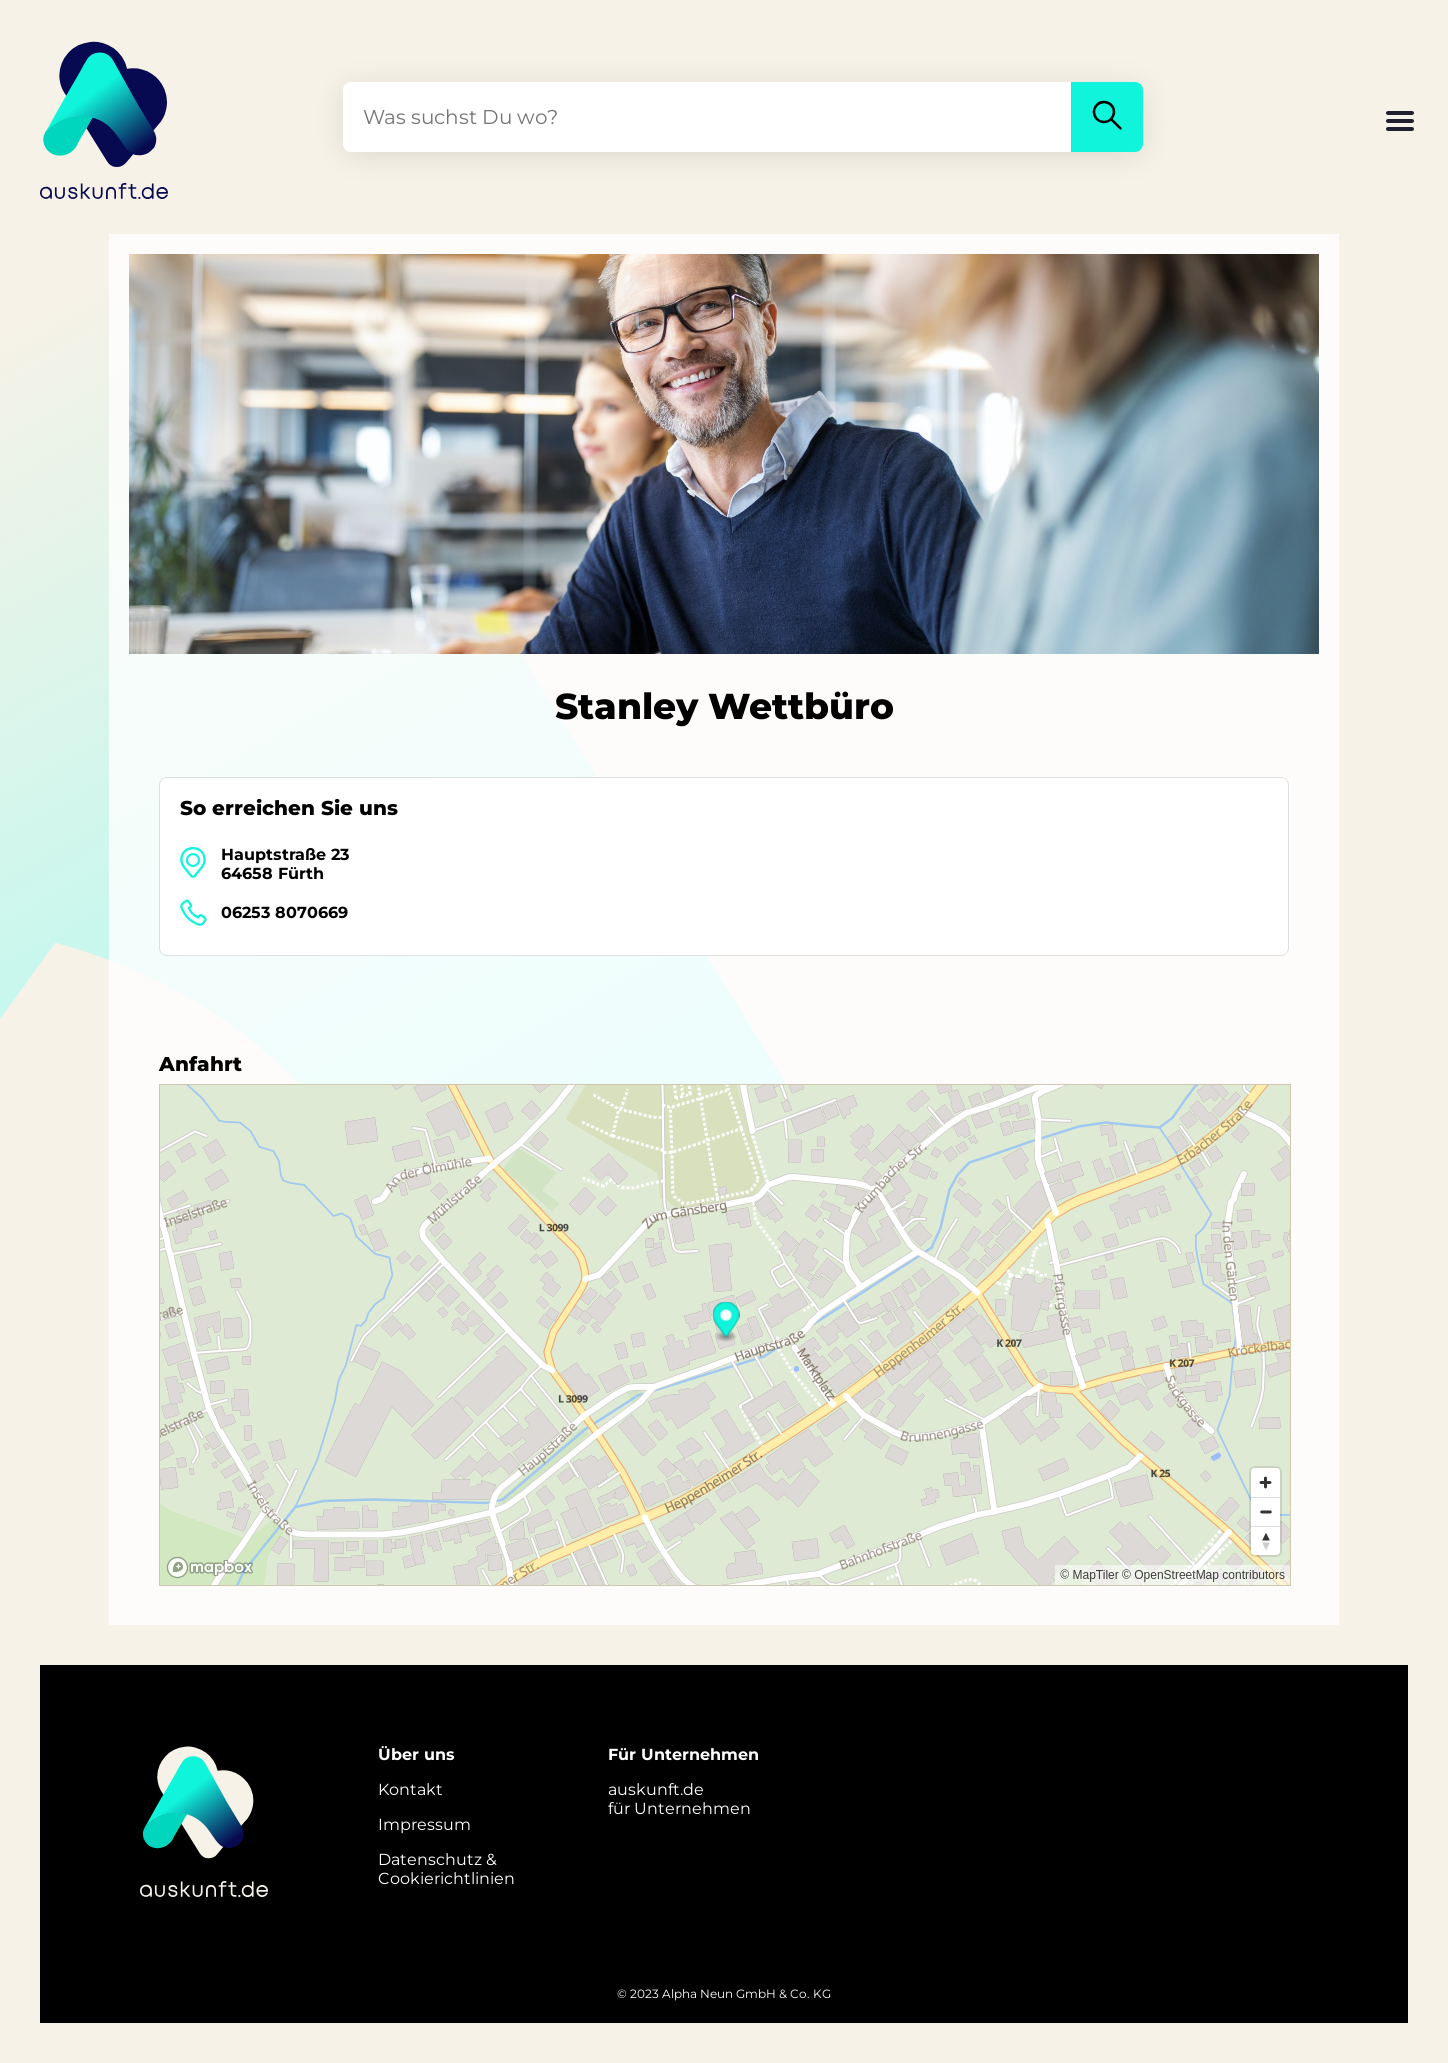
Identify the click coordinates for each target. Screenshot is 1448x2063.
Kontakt (410, 1789)
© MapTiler (1089, 1575)
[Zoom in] (1265, 1482)
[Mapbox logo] (210, 1567)
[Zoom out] (1265, 1511)
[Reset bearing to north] (1265, 1540)
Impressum (424, 1824)
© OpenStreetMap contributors (1203, 1575)
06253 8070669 (284, 912)
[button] (1400, 123)
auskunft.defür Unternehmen (679, 1799)
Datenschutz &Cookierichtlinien (446, 1869)
